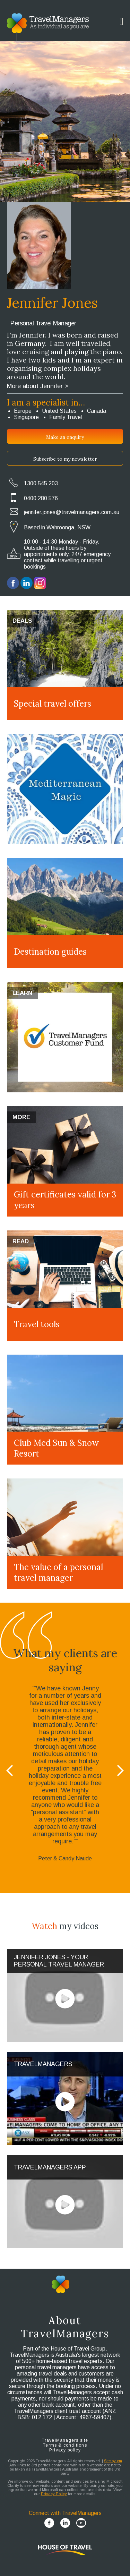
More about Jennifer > (37, 386)
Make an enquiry (65, 437)
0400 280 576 (41, 498)
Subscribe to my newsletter (65, 459)
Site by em (113, 2461)
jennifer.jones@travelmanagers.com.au (71, 512)
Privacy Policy (54, 2494)
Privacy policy (65, 2450)
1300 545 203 (41, 483)
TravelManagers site (65, 2440)
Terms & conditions (65, 2445)
